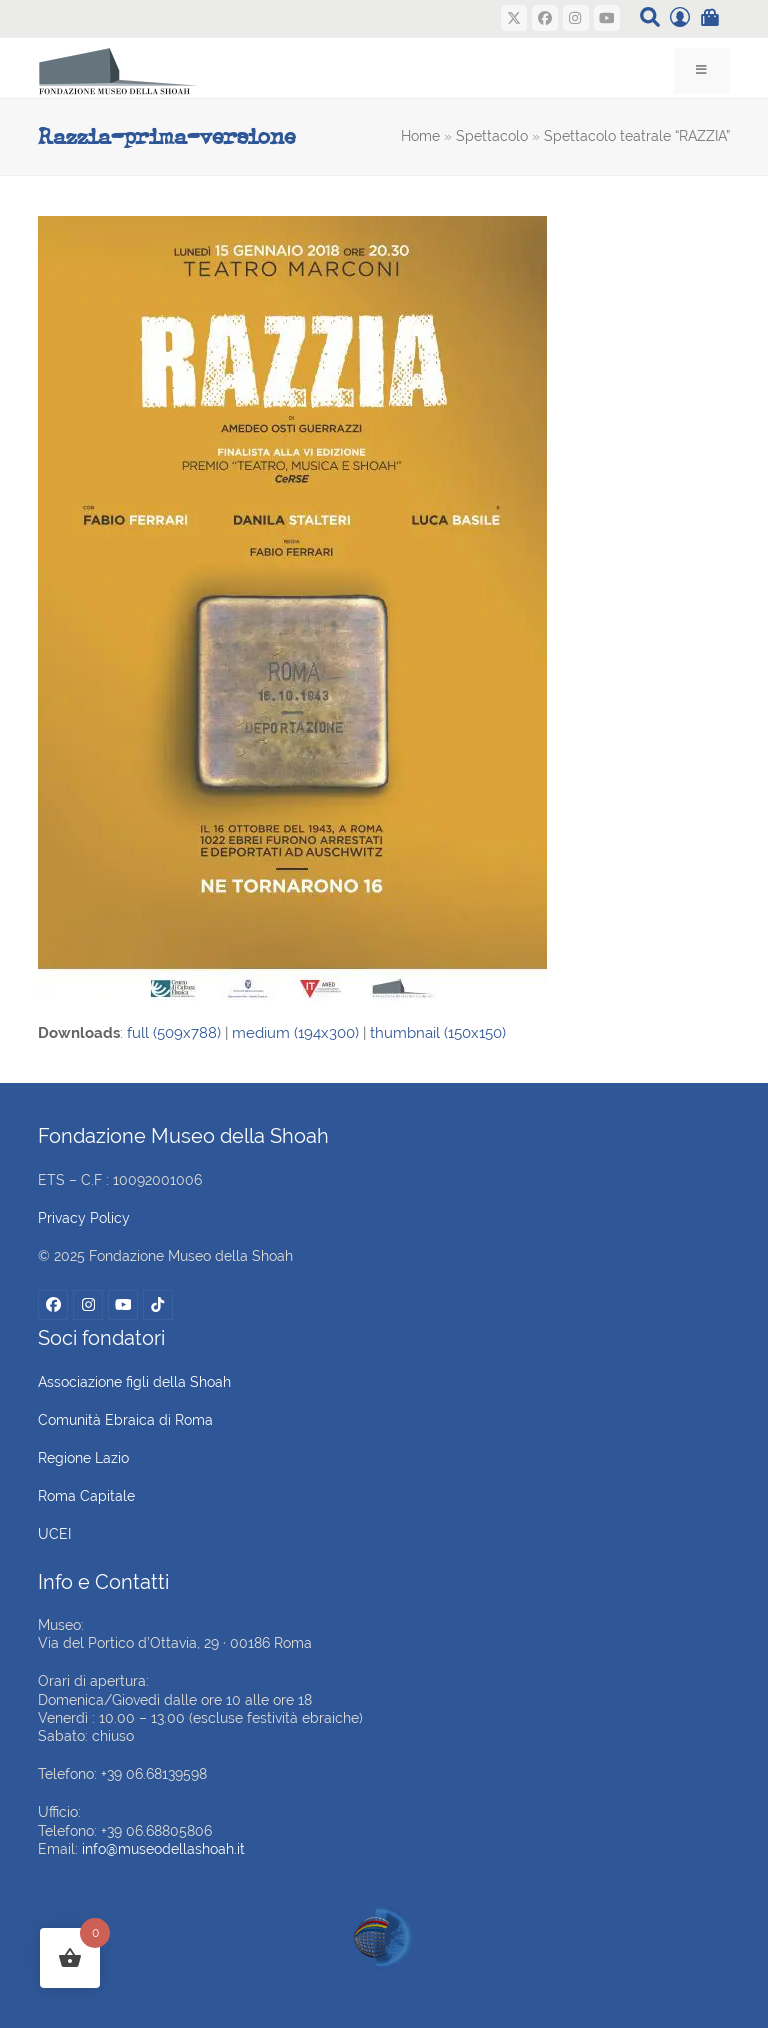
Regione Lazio (83, 1458)
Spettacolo (492, 136)
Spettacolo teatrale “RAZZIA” (637, 136)
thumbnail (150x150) (438, 1033)
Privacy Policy (84, 1218)
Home (420, 136)
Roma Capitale (86, 1496)
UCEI (54, 1534)
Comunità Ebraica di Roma (125, 1420)
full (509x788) (174, 1033)
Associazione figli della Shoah (134, 1382)
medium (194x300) (295, 1033)
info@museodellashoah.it (163, 1849)
